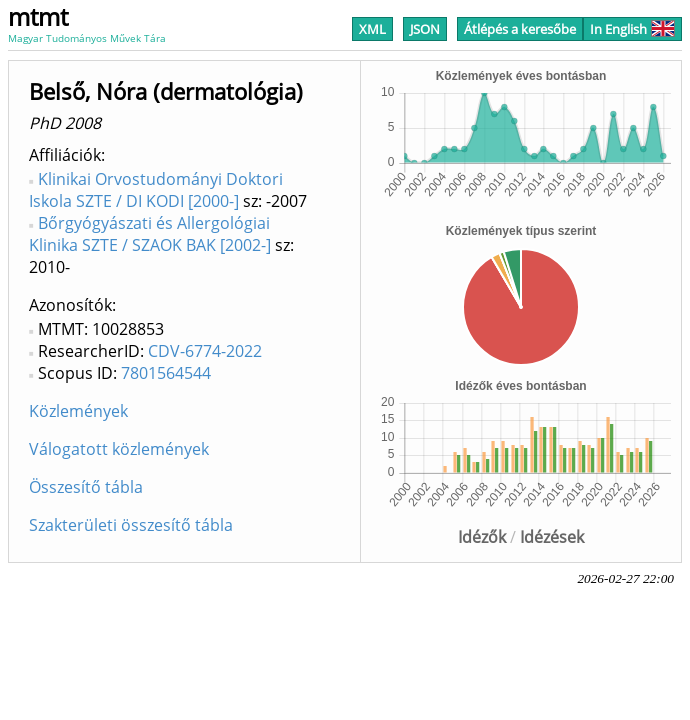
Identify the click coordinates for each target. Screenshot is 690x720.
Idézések (552, 537)
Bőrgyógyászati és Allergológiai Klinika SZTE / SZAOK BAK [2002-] (150, 234)
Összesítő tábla (86, 487)
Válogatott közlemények (119, 449)
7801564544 (166, 373)
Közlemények (78, 411)
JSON (425, 29)
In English (632, 29)
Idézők (482, 537)
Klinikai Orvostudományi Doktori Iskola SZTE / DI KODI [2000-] (156, 190)
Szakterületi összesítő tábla (131, 525)
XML (372, 29)
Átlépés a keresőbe (520, 29)
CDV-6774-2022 (205, 351)
